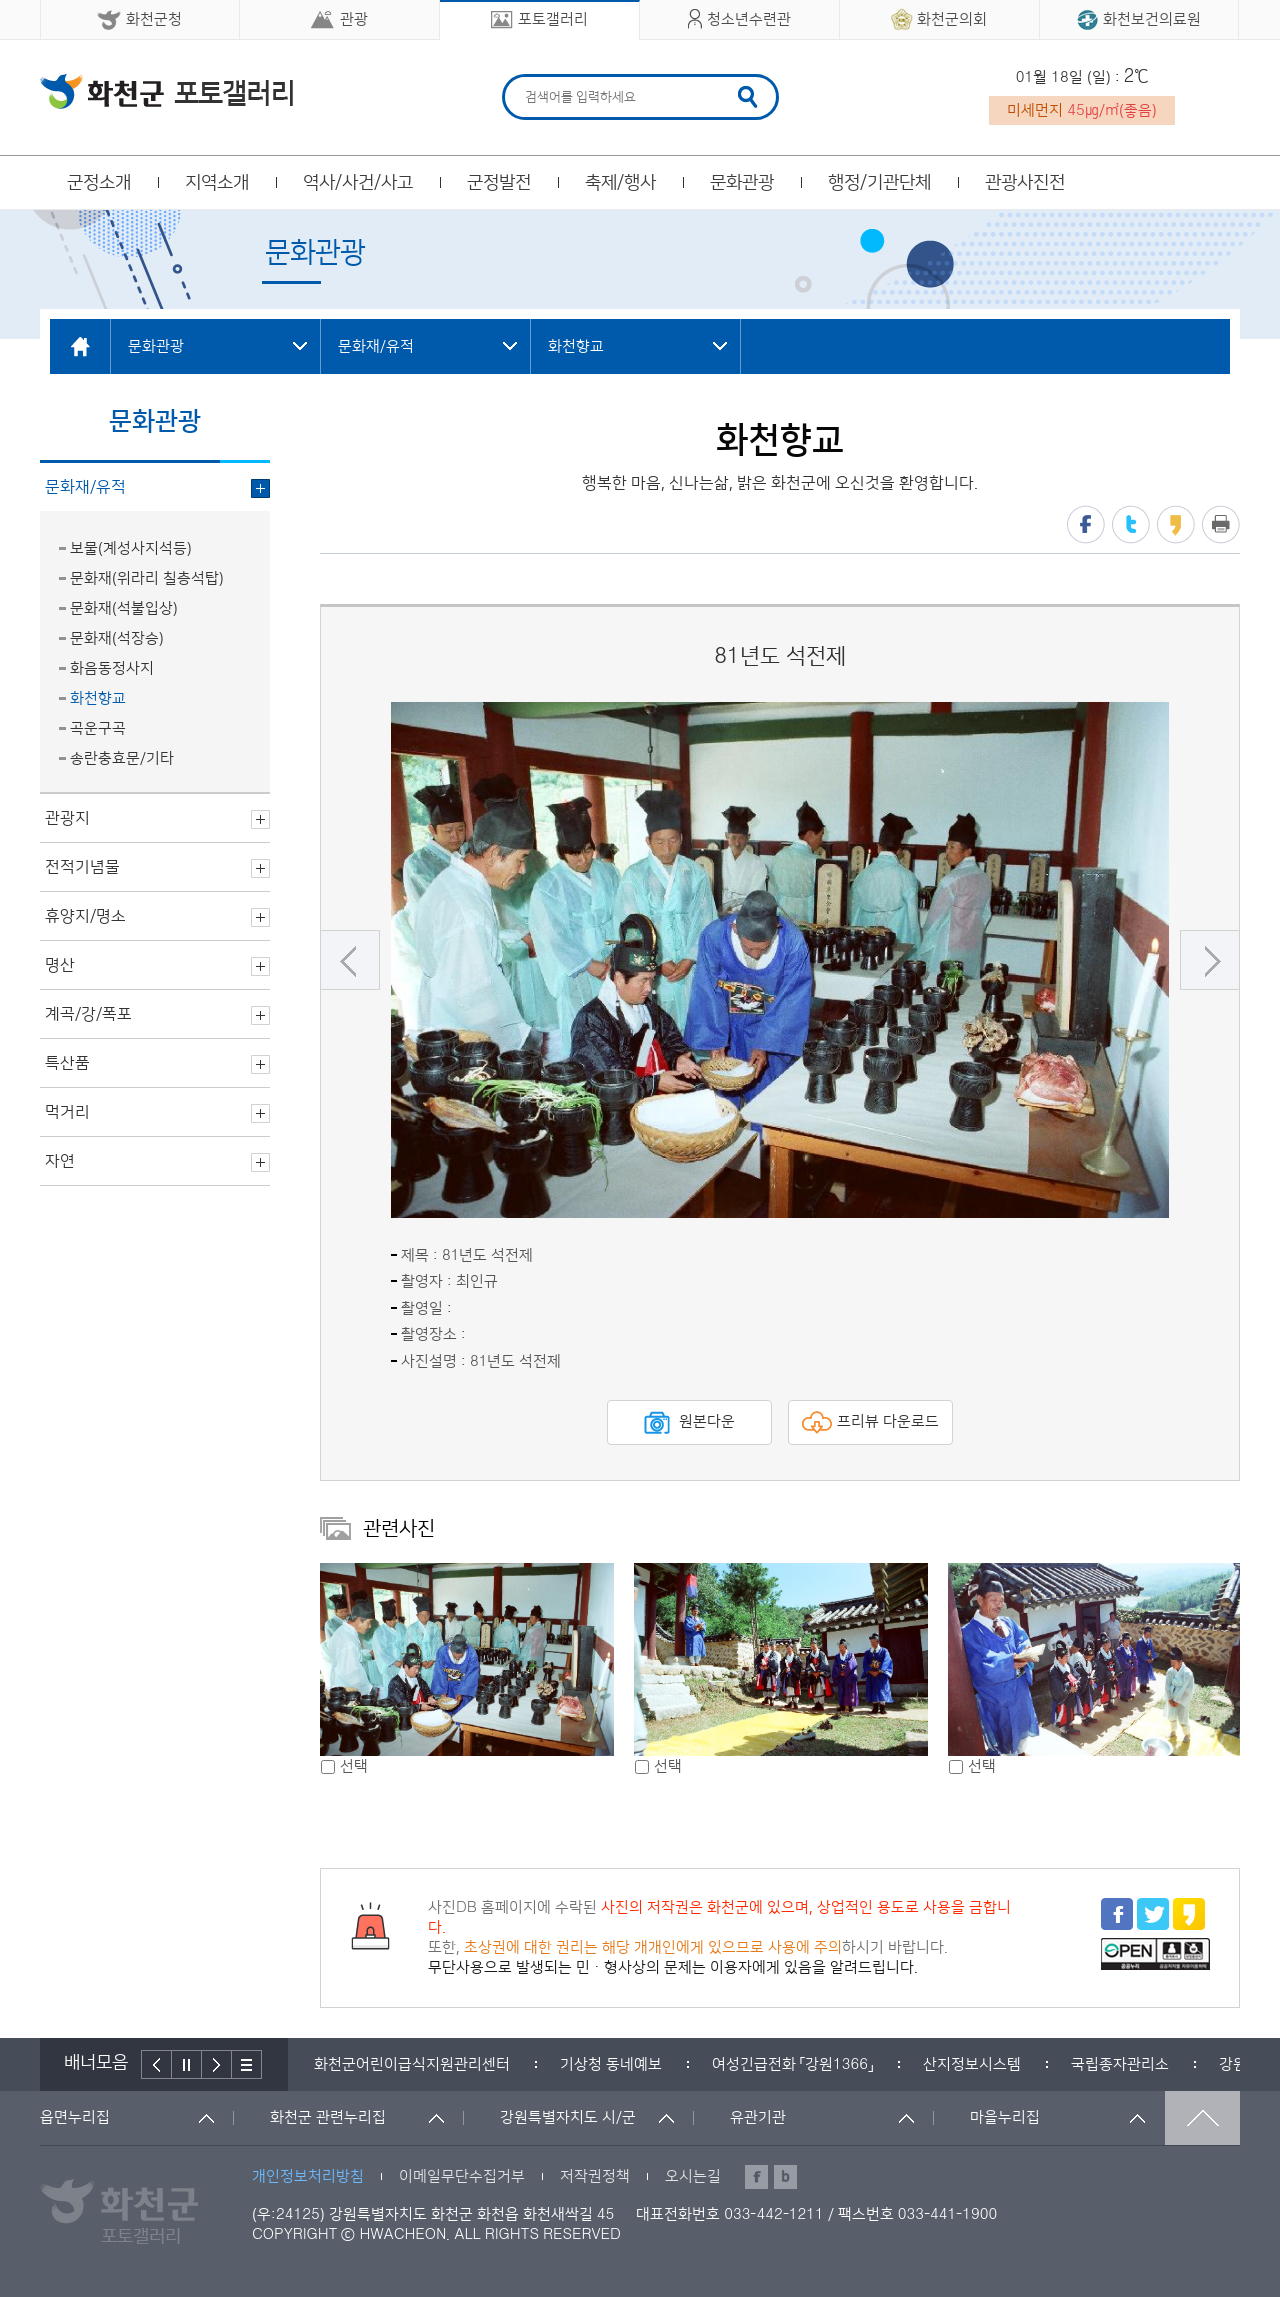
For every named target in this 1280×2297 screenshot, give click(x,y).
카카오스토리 (1176, 524)
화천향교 (98, 698)
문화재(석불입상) (124, 608)
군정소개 (99, 183)
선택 (354, 1766)
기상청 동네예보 (611, 2064)
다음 (1210, 960)
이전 (350, 960)
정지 (187, 2064)
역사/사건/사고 (358, 183)
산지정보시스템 (972, 2064)
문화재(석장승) (117, 638)
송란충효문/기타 (122, 758)
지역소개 (217, 183)
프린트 (1221, 524)
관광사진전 (1025, 183)
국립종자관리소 (1120, 2064)
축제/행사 (620, 183)
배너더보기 (247, 2064)
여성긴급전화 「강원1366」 (792, 2064)
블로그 (785, 2177)
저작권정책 (595, 2176)
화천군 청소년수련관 (166, 91)
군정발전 (499, 183)
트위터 (1131, 524)
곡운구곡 (98, 728)
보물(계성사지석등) (131, 548)
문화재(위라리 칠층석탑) (147, 578)
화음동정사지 (112, 668)
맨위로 (1202, 2118)
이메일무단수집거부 (462, 2176)
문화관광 (742, 183)
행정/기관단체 (879, 183)
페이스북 (1086, 524)
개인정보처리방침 (308, 2176)
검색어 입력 (522, 77)
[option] (780, 960)
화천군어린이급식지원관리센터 (412, 2064)
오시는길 (693, 2176)
